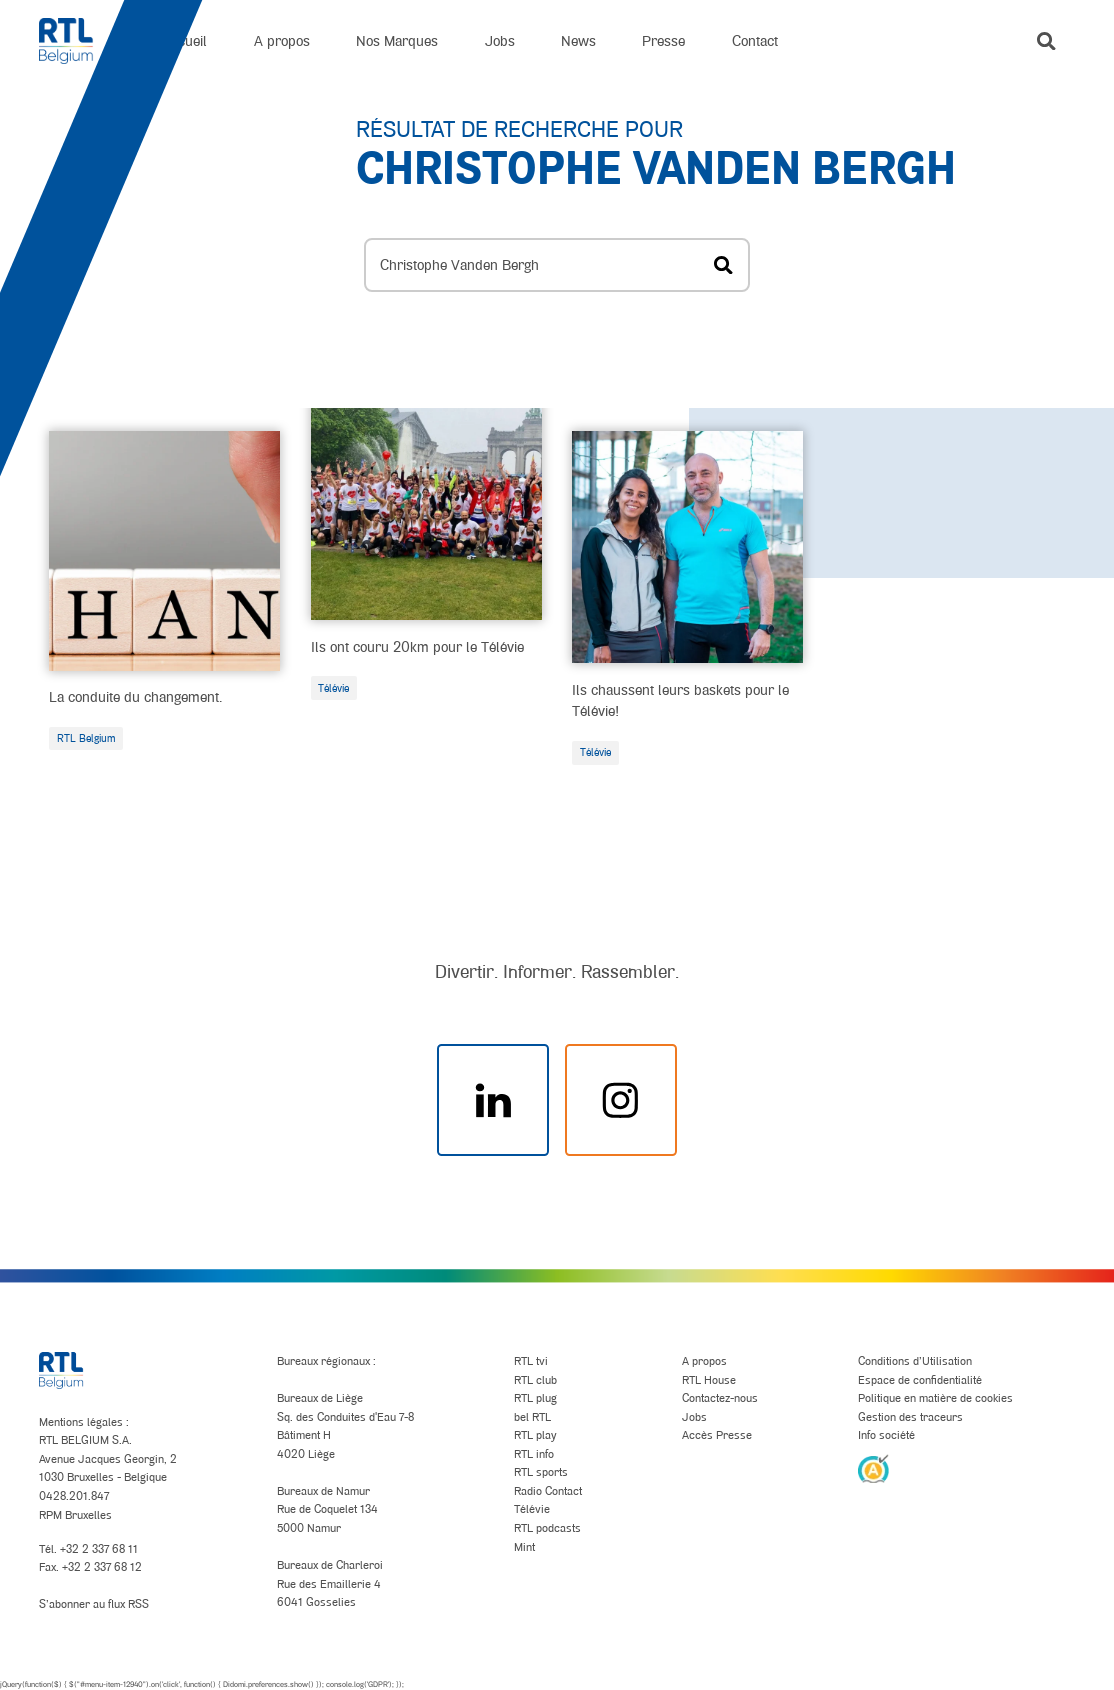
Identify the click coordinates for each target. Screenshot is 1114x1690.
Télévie (333, 688)
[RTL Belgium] (77, 41)
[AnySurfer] (873, 1468)
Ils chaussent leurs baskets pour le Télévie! (680, 700)
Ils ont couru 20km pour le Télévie (417, 646)
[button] (1046, 41)
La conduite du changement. (135, 696)
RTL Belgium (86, 738)
